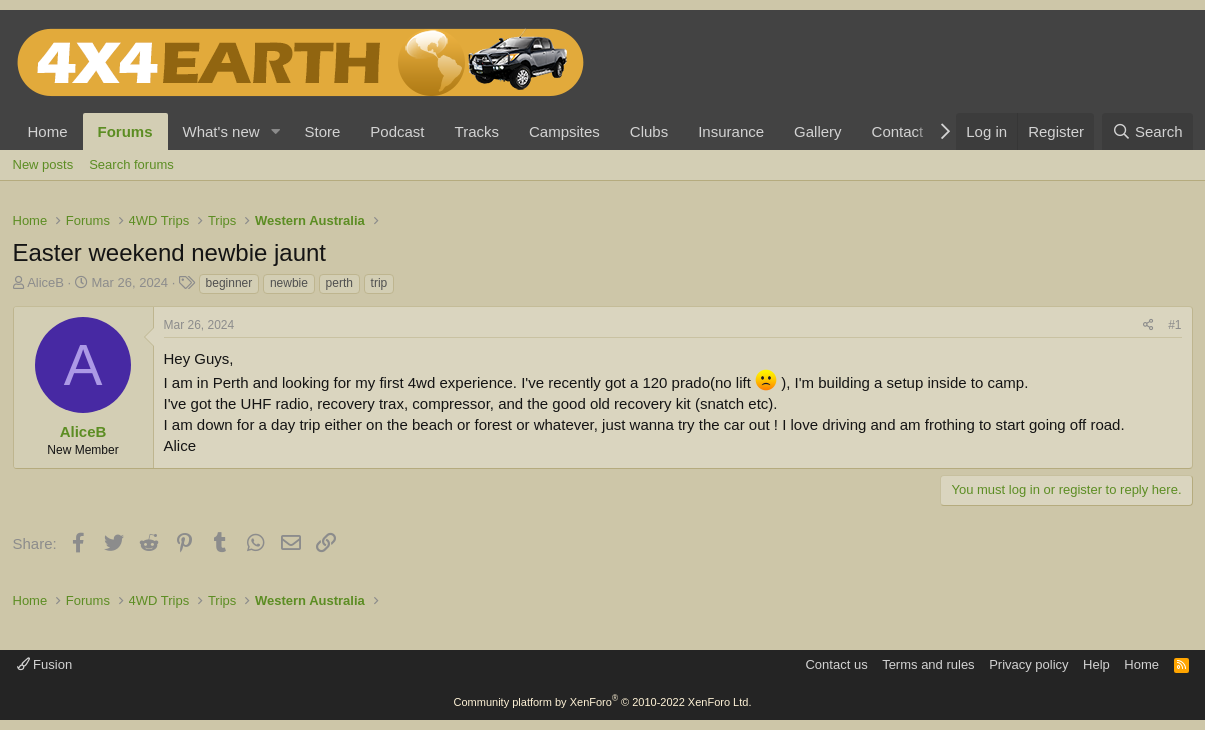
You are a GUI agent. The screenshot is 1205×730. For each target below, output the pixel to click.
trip (379, 283)
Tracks (477, 131)
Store (322, 131)
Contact (898, 131)
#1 (1174, 325)
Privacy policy (1028, 664)
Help (1096, 664)
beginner (229, 283)
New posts (43, 164)
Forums (125, 131)
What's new (221, 131)
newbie (289, 283)
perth (339, 283)
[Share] (1148, 325)
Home (48, 131)
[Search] (1147, 131)
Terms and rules (928, 664)
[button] (275, 131)
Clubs (649, 131)
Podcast (397, 131)
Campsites (564, 131)
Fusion (45, 664)
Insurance (731, 131)
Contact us (836, 664)
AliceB (45, 282)
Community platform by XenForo (603, 702)
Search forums (131, 164)
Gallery (818, 131)
